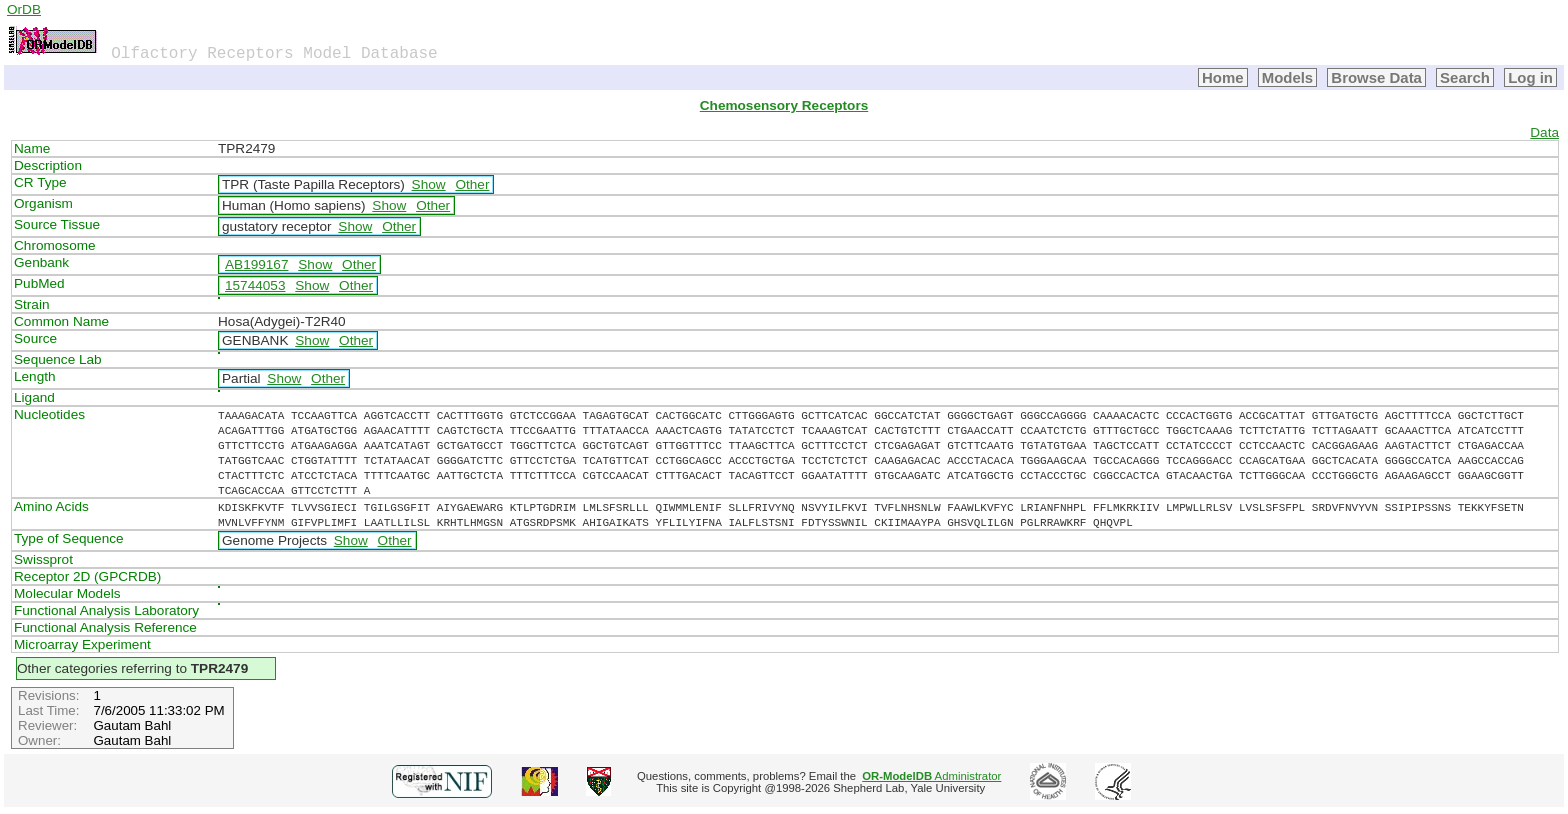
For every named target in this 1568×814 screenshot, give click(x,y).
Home (1223, 77)
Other (472, 184)
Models (1288, 77)
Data (1544, 132)
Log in (1530, 77)
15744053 (255, 285)
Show (429, 184)
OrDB (24, 9)
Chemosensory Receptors (784, 105)
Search (1465, 77)
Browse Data (1376, 77)
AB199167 (257, 264)
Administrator (931, 776)
